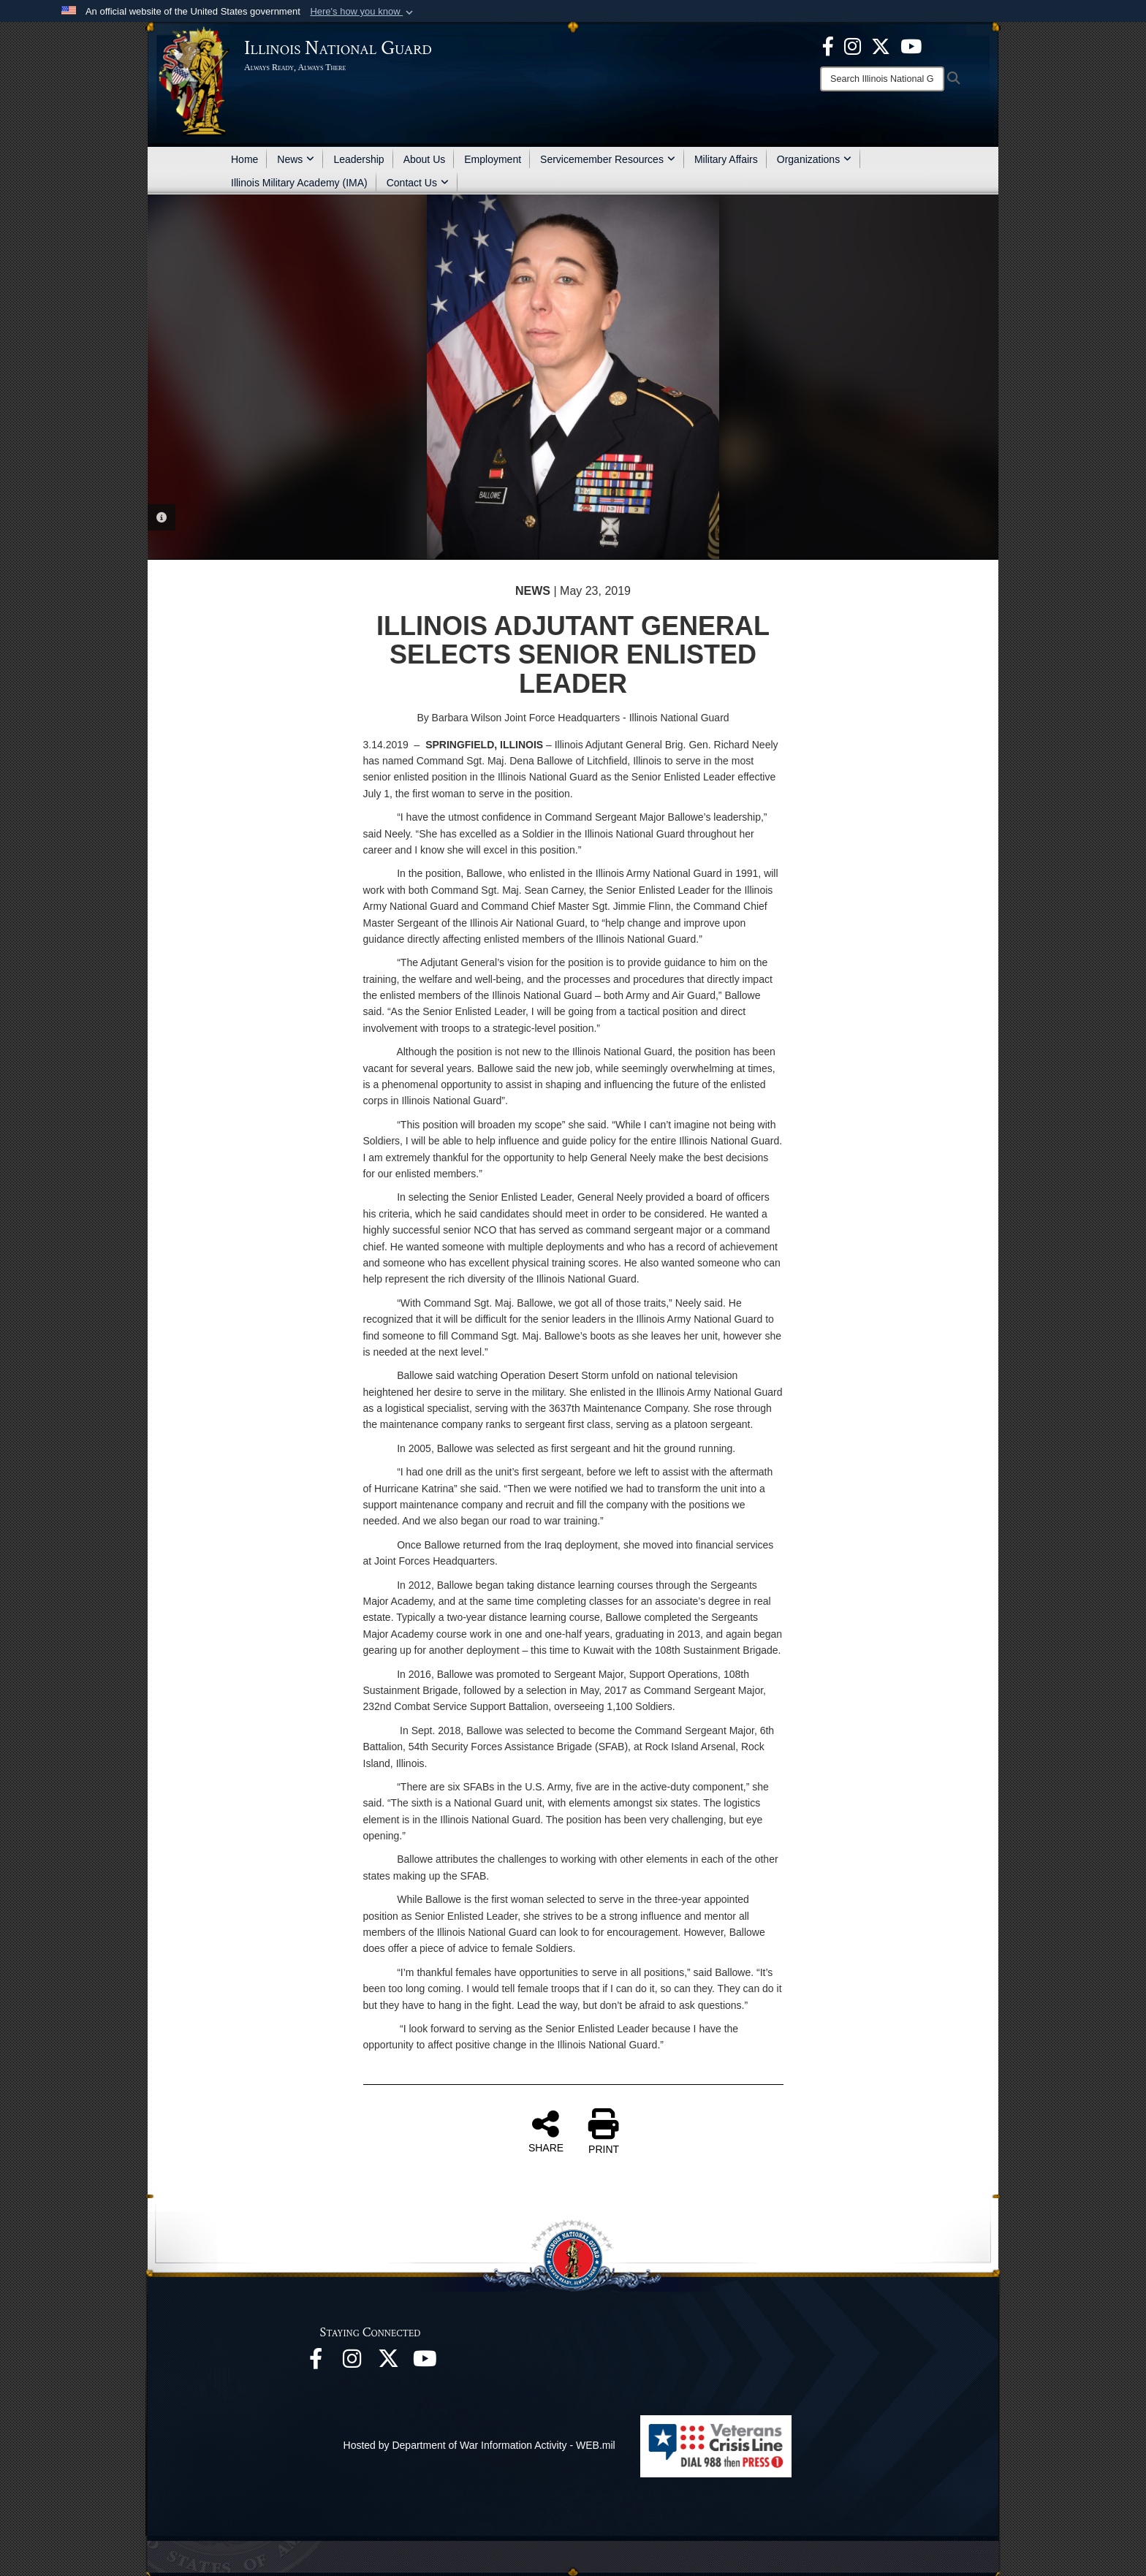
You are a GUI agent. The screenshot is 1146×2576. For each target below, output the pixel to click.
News (295, 159)
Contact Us (418, 183)
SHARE (545, 2131)
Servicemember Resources (607, 159)
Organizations (814, 159)
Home (244, 159)
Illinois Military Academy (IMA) (299, 183)
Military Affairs (726, 159)
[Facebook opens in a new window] (828, 45)
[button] (363, 11)
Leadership (358, 159)
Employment (492, 159)
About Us (424, 159)
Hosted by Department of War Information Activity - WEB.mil (479, 2445)
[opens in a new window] (880, 45)
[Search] (882, 79)
